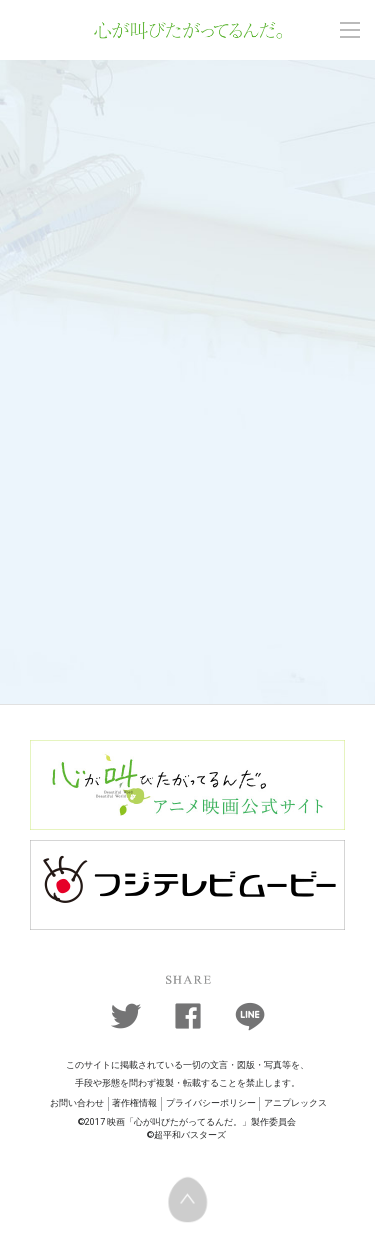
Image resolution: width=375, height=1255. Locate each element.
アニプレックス (295, 1103)
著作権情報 (134, 1103)
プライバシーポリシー (211, 1103)
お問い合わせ (77, 1103)
